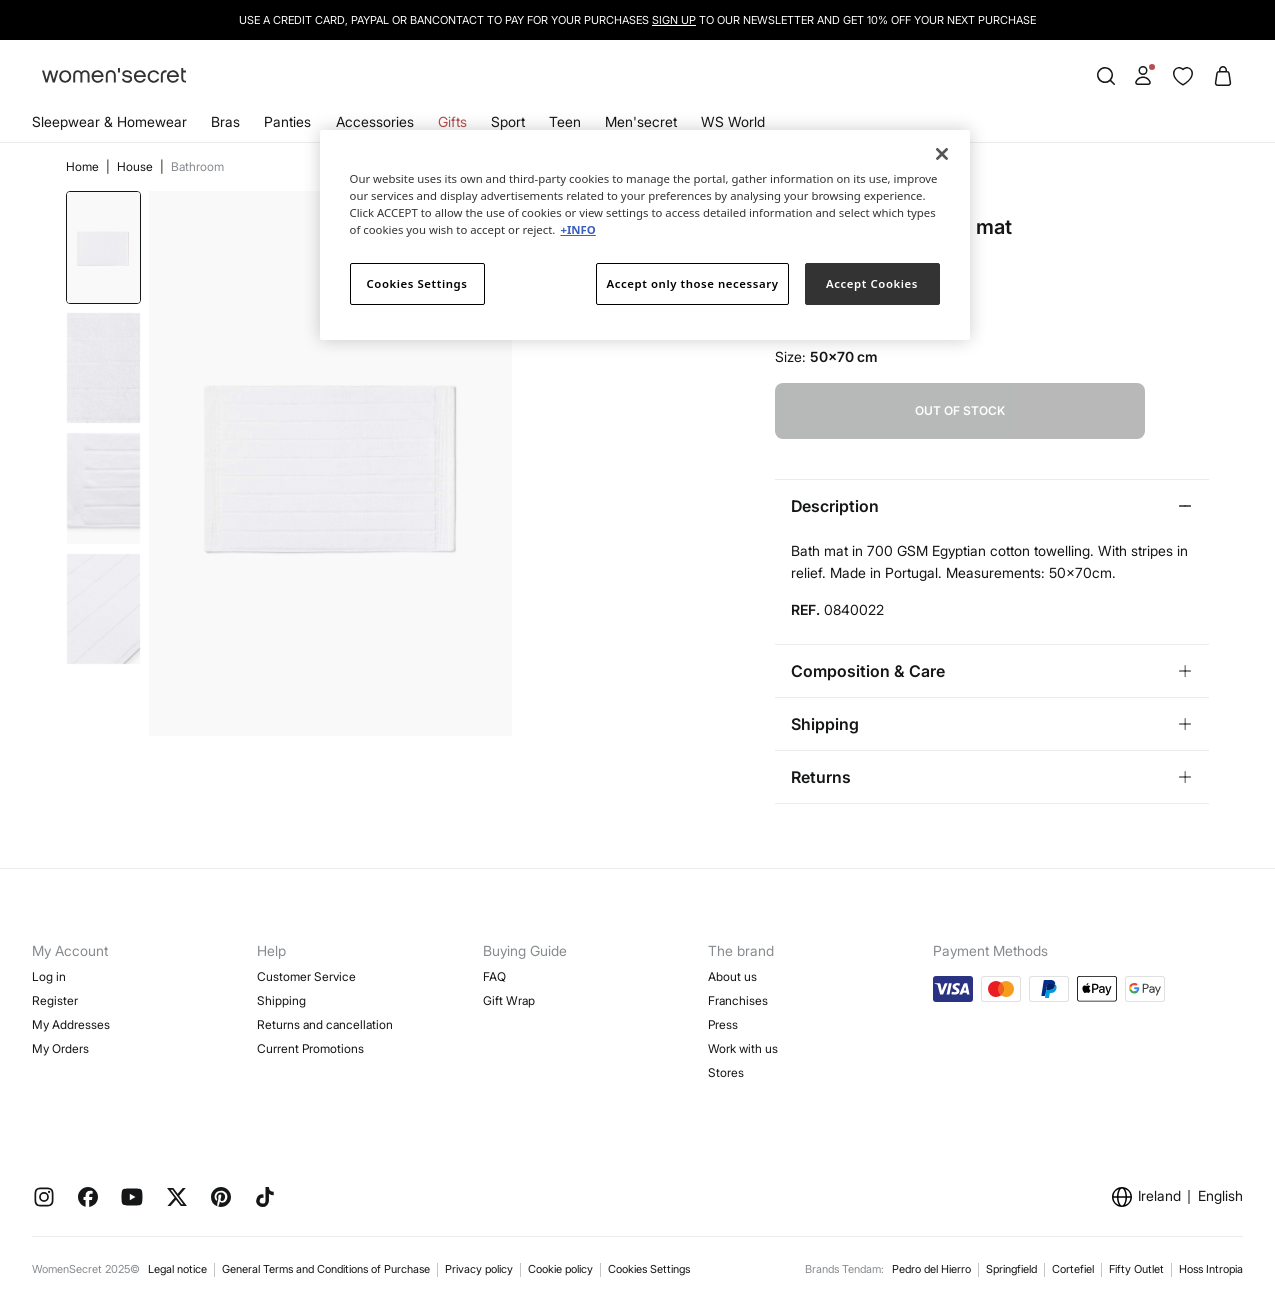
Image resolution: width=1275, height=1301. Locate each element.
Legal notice (177, 1269)
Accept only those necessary (693, 283)
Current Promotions (310, 1048)
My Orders (60, 1048)
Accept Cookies (872, 283)
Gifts (452, 121)
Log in (49, 976)
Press (723, 1024)
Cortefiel (1073, 1269)
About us (732, 976)
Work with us (743, 1048)
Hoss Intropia (1211, 1269)
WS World (733, 121)
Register (55, 1000)
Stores (726, 1072)
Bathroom (197, 166)
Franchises (738, 1000)
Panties (287, 121)
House (136, 166)
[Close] (942, 154)
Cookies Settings (649, 1269)
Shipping (281, 1000)
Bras (225, 121)
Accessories (375, 121)
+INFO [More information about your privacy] (577, 229)
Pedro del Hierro (931, 1269)
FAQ (494, 976)
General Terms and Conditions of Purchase (326, 1269)
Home (84, 166)
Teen (565, 121)
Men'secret (641, 121)
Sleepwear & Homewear (109, 121)
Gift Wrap (509, 1000)
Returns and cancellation (325, 1024)
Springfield (1011, 1269)
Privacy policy (479, 1269)
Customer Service (306, 976)
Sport (508, 121)
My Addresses (71, 1024)
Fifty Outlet (1136, 1269)
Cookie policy (560, 1269)
